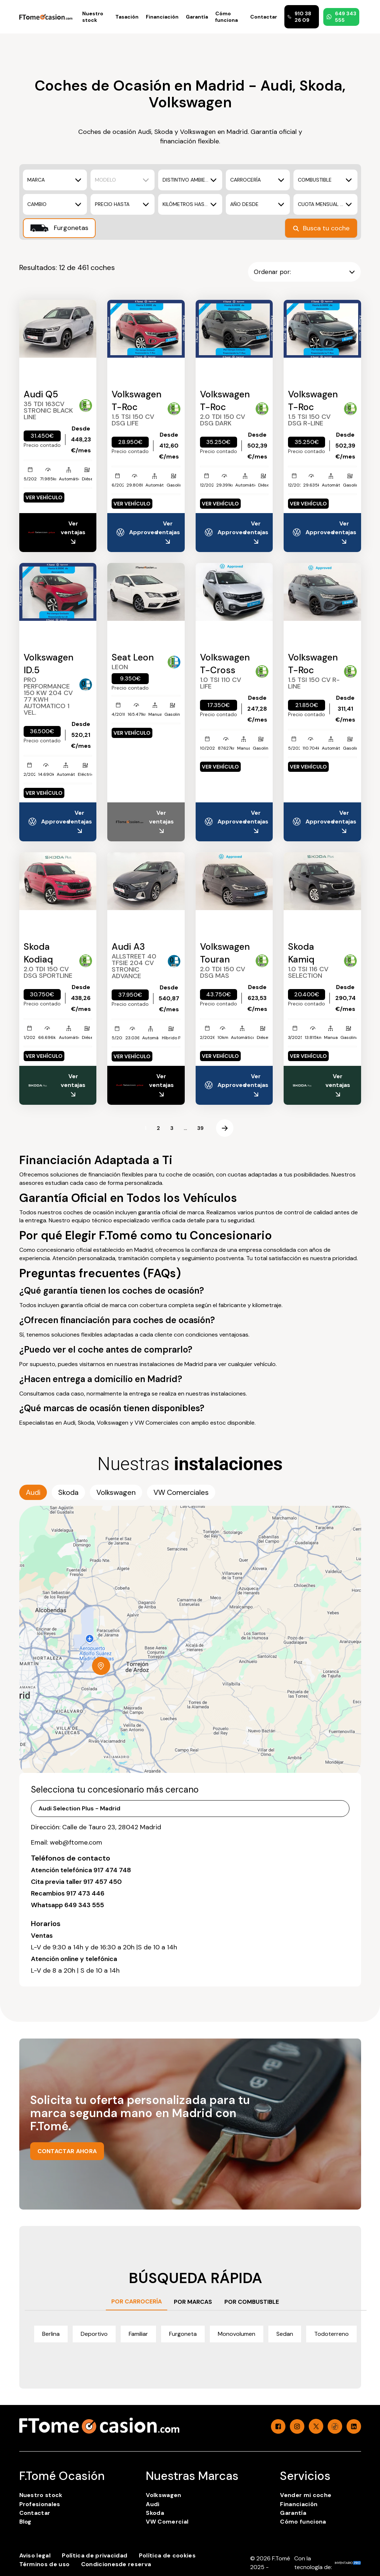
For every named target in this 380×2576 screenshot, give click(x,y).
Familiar (138, 2334)
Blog (25, 2521)
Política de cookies (167, 2555)
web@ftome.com (76, 1842)
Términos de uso (44, 2564)
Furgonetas (59, 228)
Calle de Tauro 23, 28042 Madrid (111, 1827)
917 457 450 (102, 1881)
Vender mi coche (305, 2495)
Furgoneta (183, 2334)
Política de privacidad (94, 2555)
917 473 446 (85, 1893)
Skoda (155, 2513)
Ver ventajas (73, 533)
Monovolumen (236, 2334)
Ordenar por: (304, 272)
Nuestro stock (92, 16)
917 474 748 (112, 1870)
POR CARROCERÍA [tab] (136, 2301)
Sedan (284, 2334)
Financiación (162, 16)
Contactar (263, 16)
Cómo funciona (226, 16)
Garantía (197, 16)
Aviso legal (35, 2555)
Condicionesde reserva (116, 2564)
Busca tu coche (321, 228)
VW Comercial (167, 2521)
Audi (152, 2504)
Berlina (51, 2334)
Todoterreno (331, 2334)
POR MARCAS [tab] (193, 2302)
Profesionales (39, 2504)
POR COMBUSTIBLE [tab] (251, 2302)
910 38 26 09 (299, 16)
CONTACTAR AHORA (67, 2151)
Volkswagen (163, 2495)
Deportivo (94, 2334)
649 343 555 (341, 16)
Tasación (127, 16)
